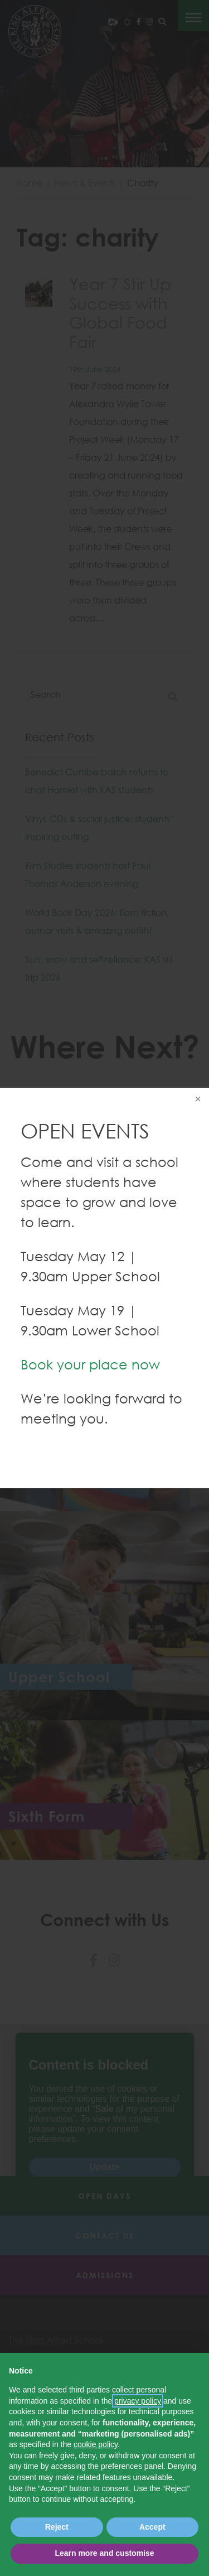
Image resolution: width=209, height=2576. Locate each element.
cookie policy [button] (96, 2444)
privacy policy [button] (137, 2400)
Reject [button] (57, 2526)
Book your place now (90, 1364)
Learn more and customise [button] (104, 2553)
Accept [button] (152, 2526)
